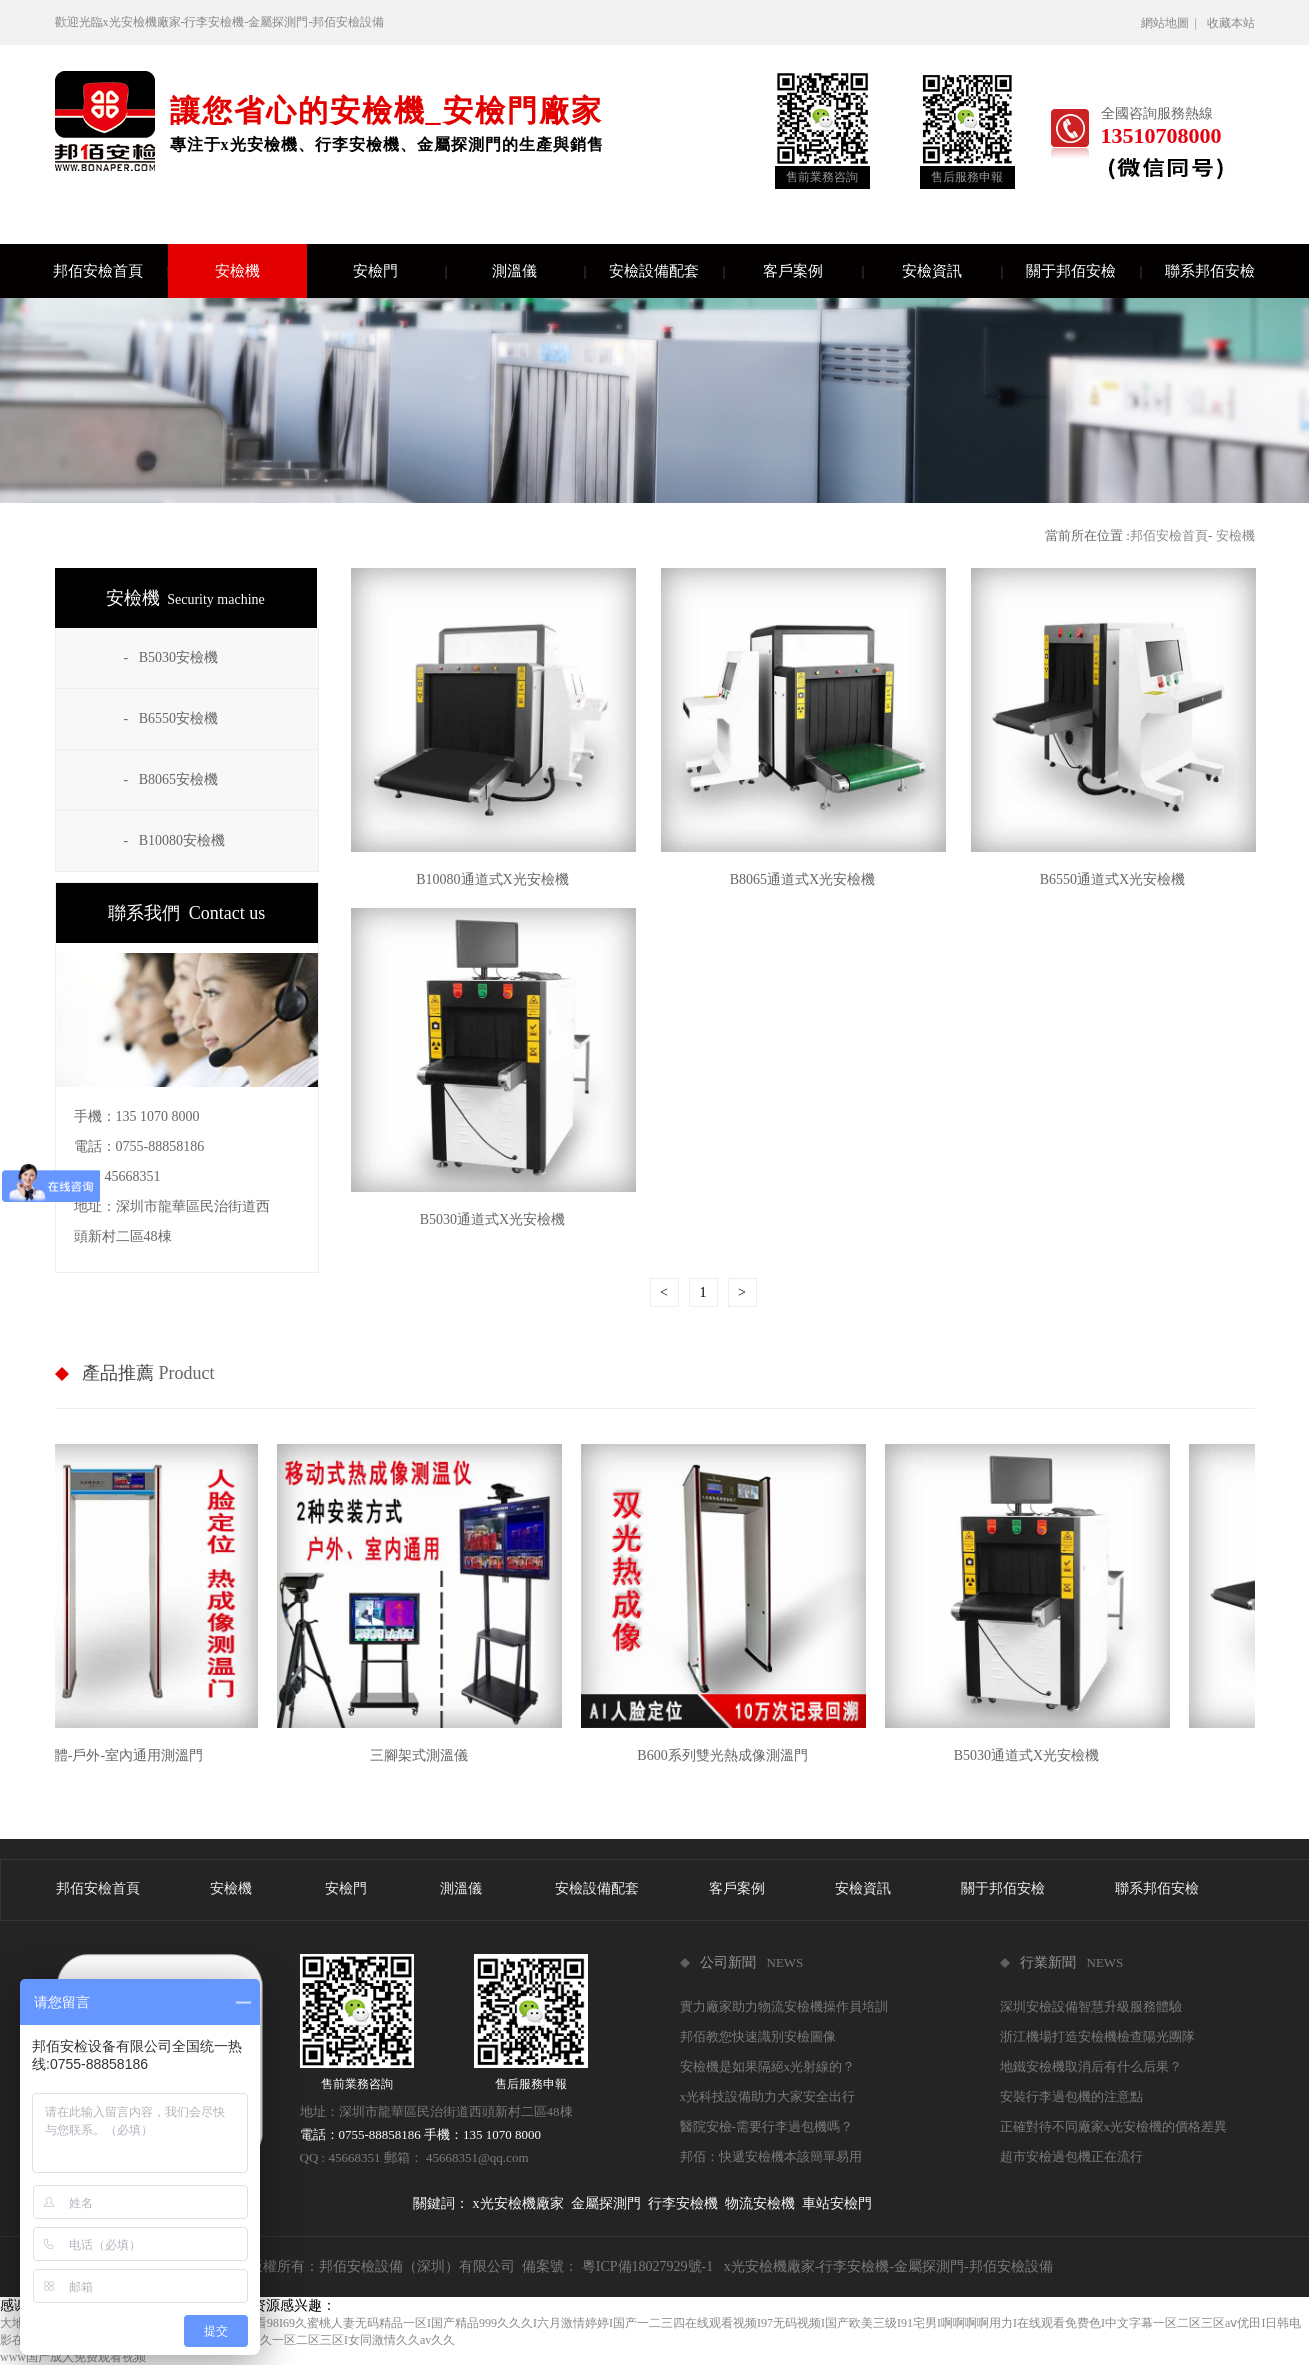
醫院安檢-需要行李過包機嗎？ (766, 2126)
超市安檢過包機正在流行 (1071, 2156)
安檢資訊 (952, 271)
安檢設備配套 (666, 271)
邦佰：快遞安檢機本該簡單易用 (771, 2156)
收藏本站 (1231, 23)
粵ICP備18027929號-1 (647, 2266)
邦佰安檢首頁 (110, 271)
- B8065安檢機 (171, 779)
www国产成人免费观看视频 (73, 2357)
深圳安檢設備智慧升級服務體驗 (1091, 2006)
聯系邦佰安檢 (1210, 271)
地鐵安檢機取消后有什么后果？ (1091, 2066)
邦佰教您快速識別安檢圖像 (758, 2036)
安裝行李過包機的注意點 (1071, 2096)
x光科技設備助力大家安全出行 (768, 2096)
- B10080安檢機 (175, 840)
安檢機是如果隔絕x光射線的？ (768, 2066)
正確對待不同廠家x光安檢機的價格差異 (1114, 2126)
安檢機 (237, 271)
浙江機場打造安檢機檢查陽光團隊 (1097, 2036)
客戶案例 (813, 271)
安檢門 (399, 271)
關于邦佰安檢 (1083, 271)
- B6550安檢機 (171, 718)
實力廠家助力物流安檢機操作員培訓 (784, 2006)
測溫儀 (538, 271)
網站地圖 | (1172, 23)
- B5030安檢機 (171, 657)
